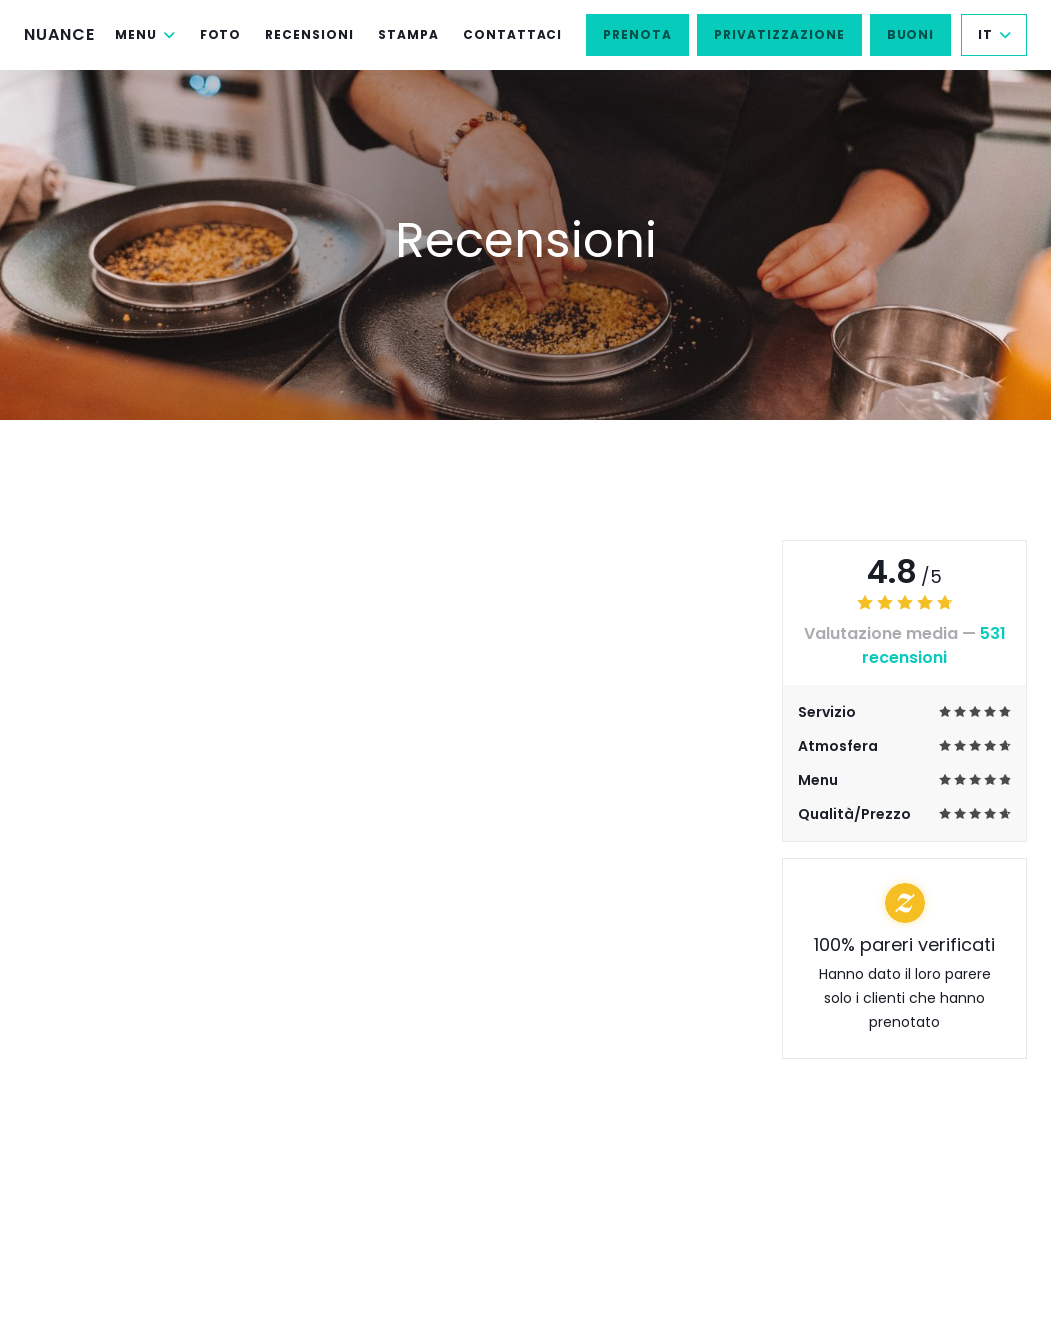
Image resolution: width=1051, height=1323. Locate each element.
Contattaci (513, 34)
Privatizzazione (779, 34)
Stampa (408, 34)
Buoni (911, 34)
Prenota (637, 34)
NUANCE (59, 34)
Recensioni (309, 34)
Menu (145, 34)
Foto (221, 34)
